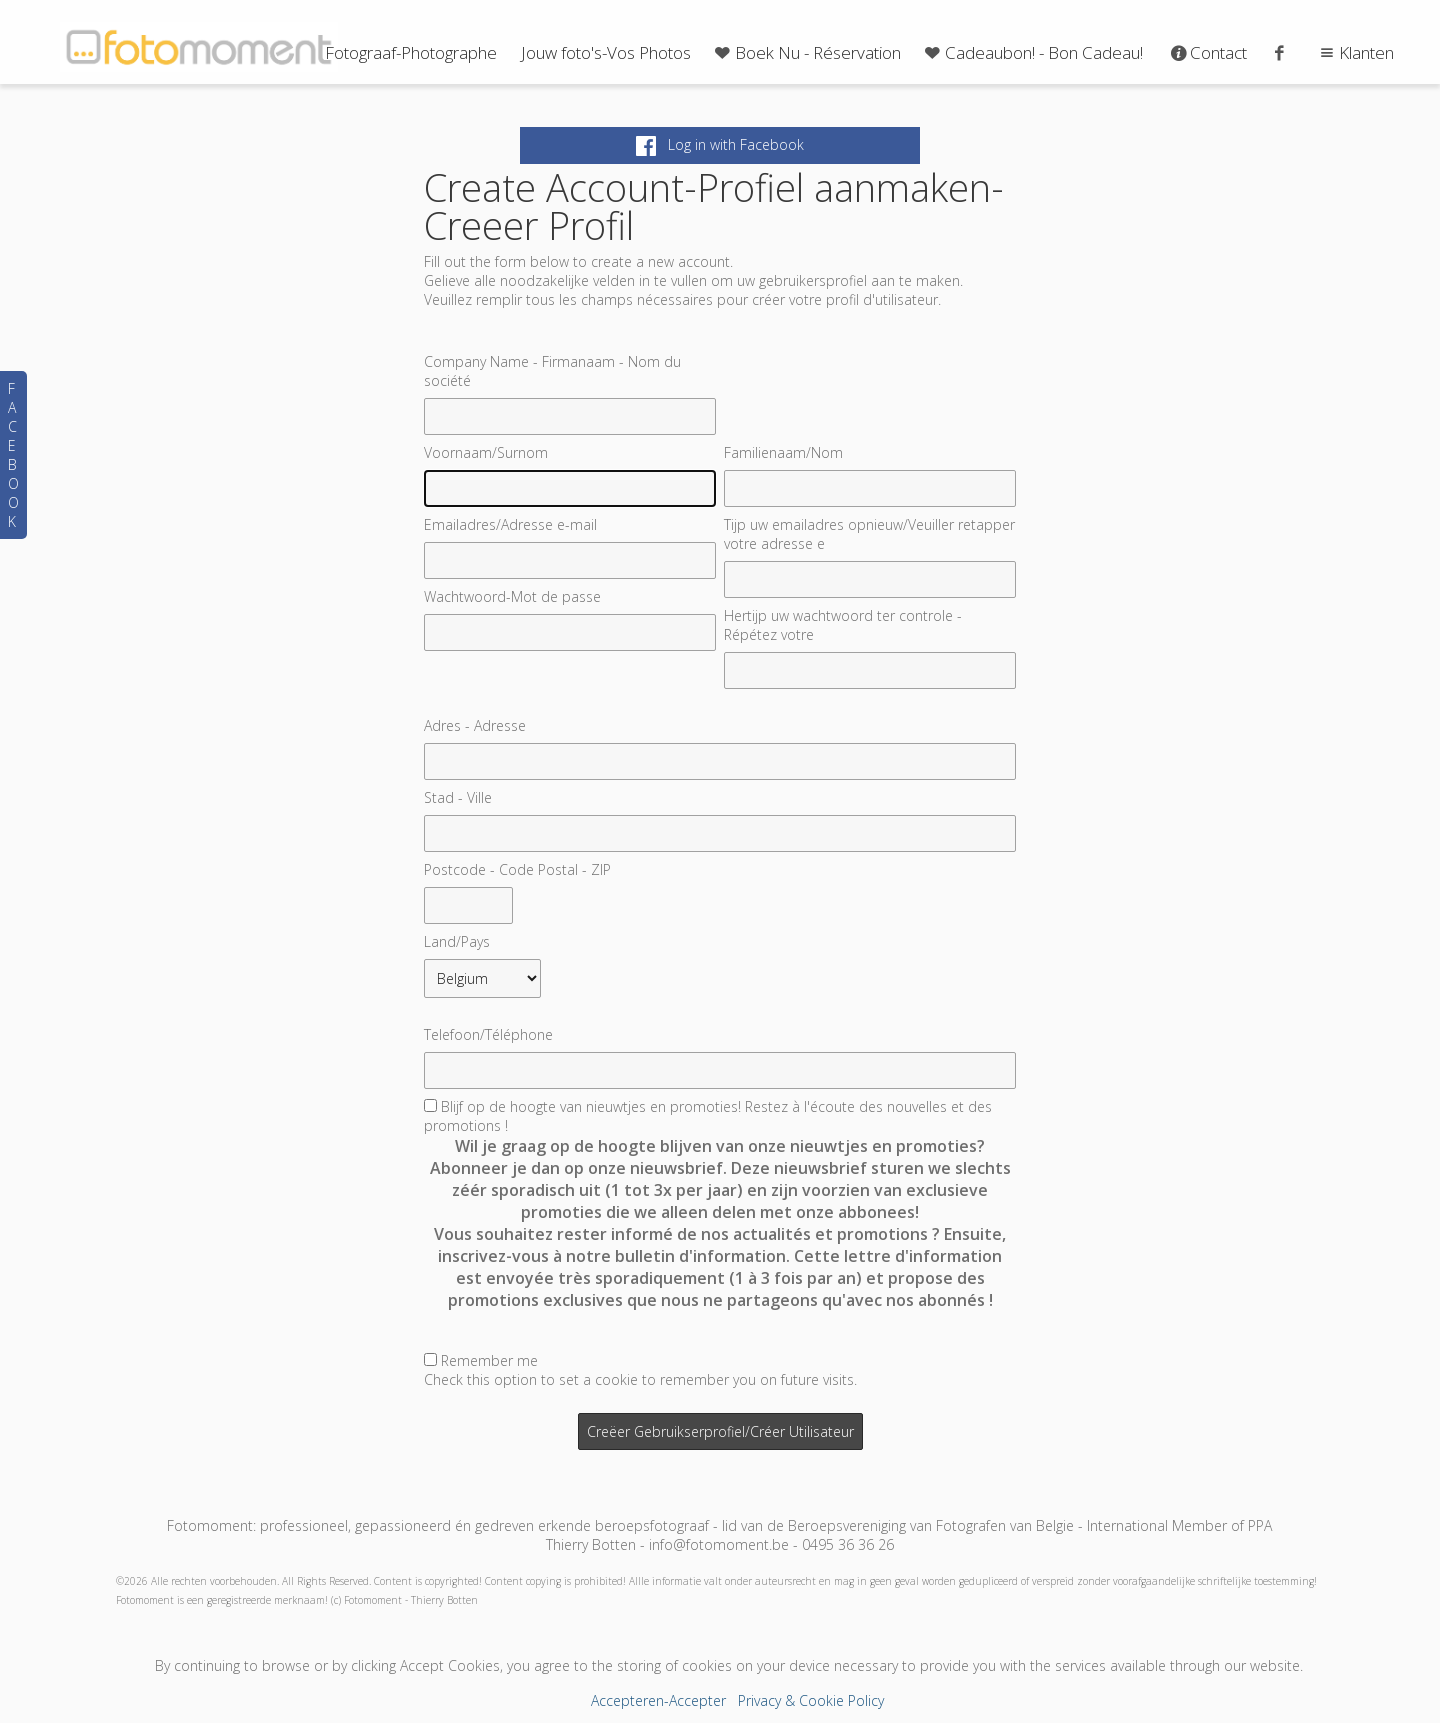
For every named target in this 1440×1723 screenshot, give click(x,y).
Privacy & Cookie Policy (811, 1700)
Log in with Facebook (720, 144)
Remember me (489, 1360)
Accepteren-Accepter (658, 1700)
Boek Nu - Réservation (806, 52)
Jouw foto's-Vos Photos (606, 52)
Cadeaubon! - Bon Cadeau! (1032, 52)
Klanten (1354, 52)
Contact (1207, 52)
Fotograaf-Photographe (411, 52)
